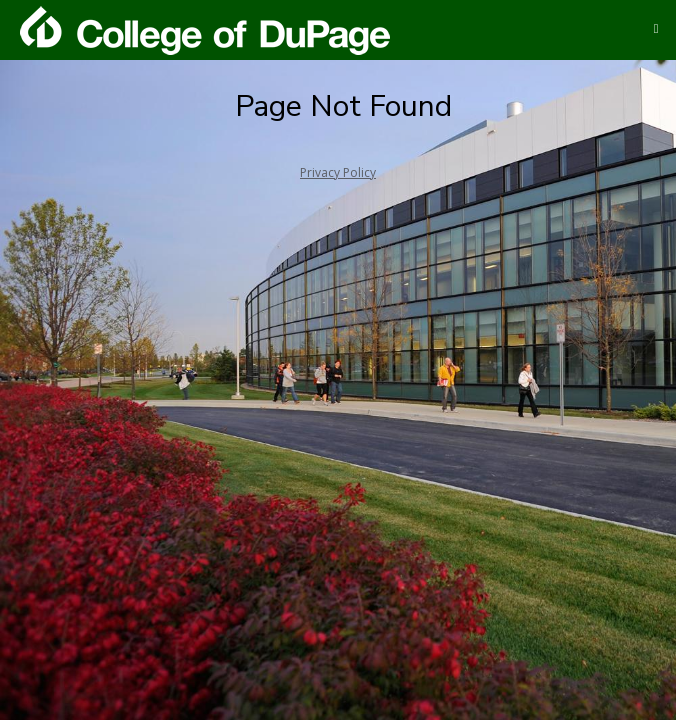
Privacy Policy (338, 172)
